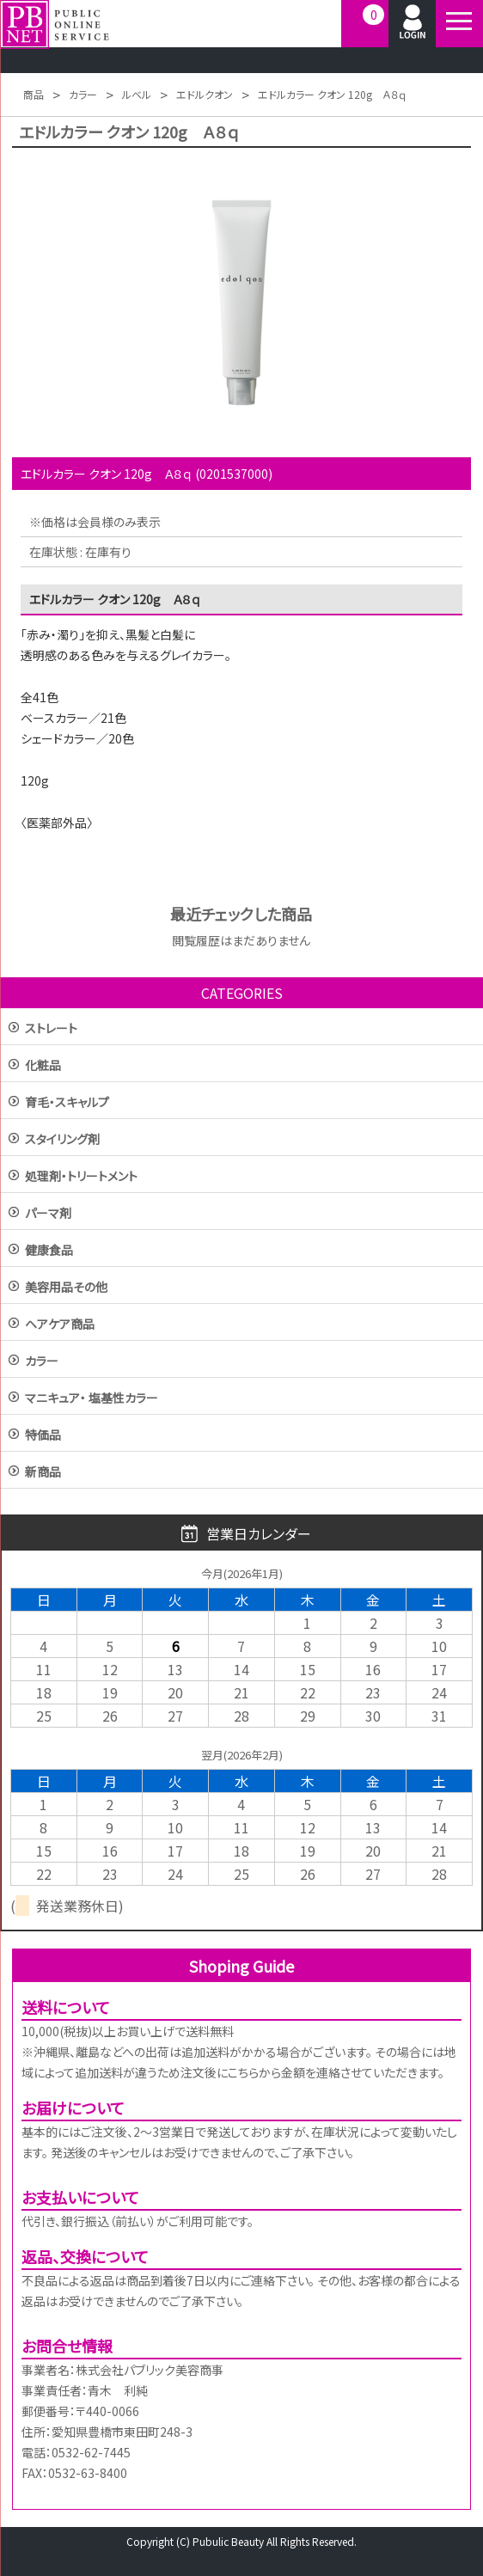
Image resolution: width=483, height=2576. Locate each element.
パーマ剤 (48, 1214)
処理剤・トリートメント (81, 1177)
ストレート (51, 1029)
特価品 (43, 1436)
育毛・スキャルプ (67, 1103)
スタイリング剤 (62, 1140)
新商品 (43, 1472)
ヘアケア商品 (60, 1325)
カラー (41, 1362)
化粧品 (43, 1066)
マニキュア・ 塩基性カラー (91, 1399)
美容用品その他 (66, 1288)
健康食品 (49, 1251)
